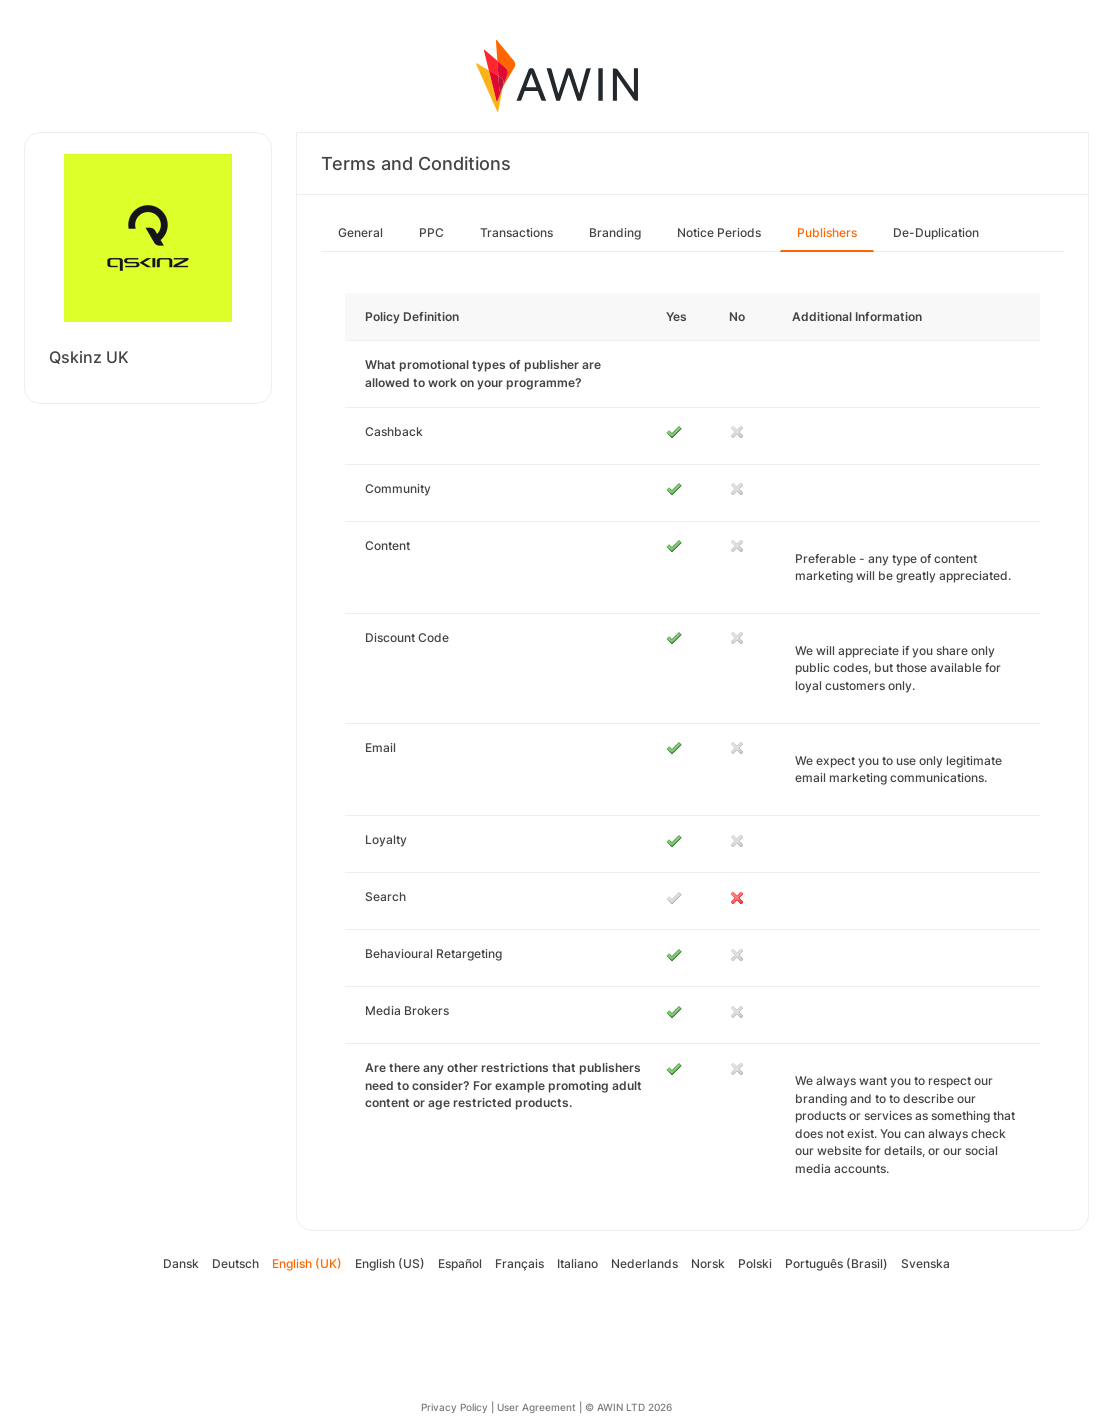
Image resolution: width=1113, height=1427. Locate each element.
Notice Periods (719, 232)
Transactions (516, 232)
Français (519, 1263)
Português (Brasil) (836, 1263)
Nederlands (644, 1263)
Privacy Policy (454, 1407)
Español (460, 1263)
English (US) (390, 1263)
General (360, 232)
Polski (755, 1263)
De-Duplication (936, 232)
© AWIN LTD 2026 (628, 1407)
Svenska (925, 1263)
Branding (615, 232)
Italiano (577, 1263)
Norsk (708, 1263)
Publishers (827, 232)
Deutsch (235, 1263)
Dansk (181, 1263)
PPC (431, 232)
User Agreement (536, 1407)
